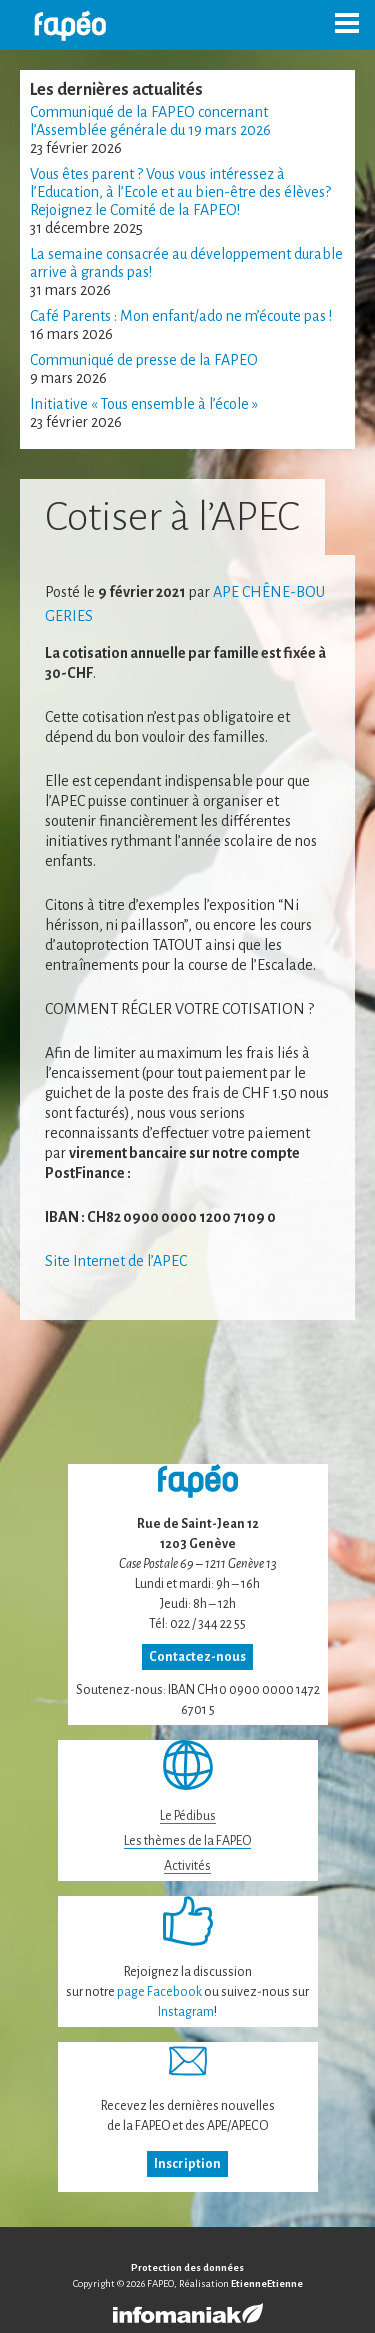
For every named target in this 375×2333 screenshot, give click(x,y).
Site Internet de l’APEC (116, 1261)
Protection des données (187, 2267)
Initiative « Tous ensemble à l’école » (144, 404)
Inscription (187, 2164)
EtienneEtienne (267, 2283)
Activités (187, 1866)
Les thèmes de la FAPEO (187, 1841)
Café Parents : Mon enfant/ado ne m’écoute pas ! (181, 316)
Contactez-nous (197, 1657)
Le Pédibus (188, 1816)
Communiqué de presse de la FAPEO (144, 360)
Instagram (186, 2012)
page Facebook (159, 1992)
